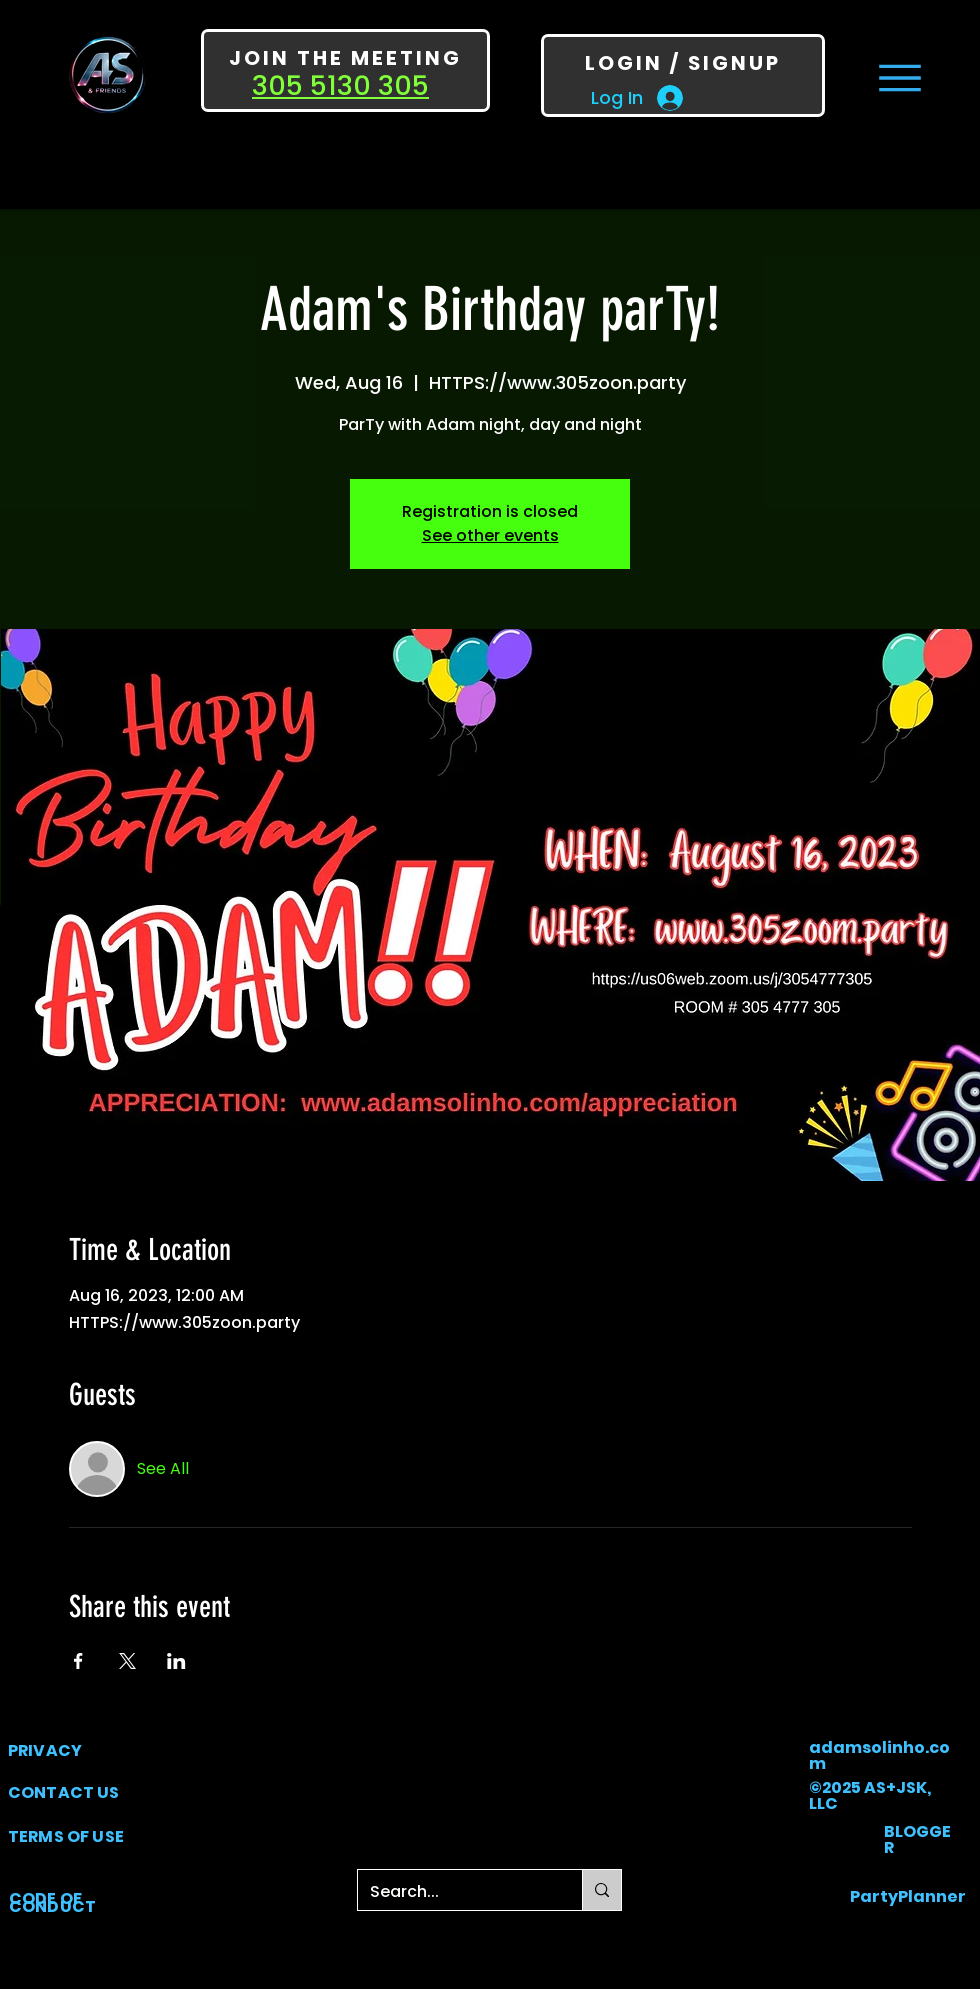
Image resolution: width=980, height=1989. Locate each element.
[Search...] (455, 1892)
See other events (490, 535)
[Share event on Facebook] (78, 1661)
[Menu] (900, 77)
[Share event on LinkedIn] (176, 1661)
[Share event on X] (127, 1661)
